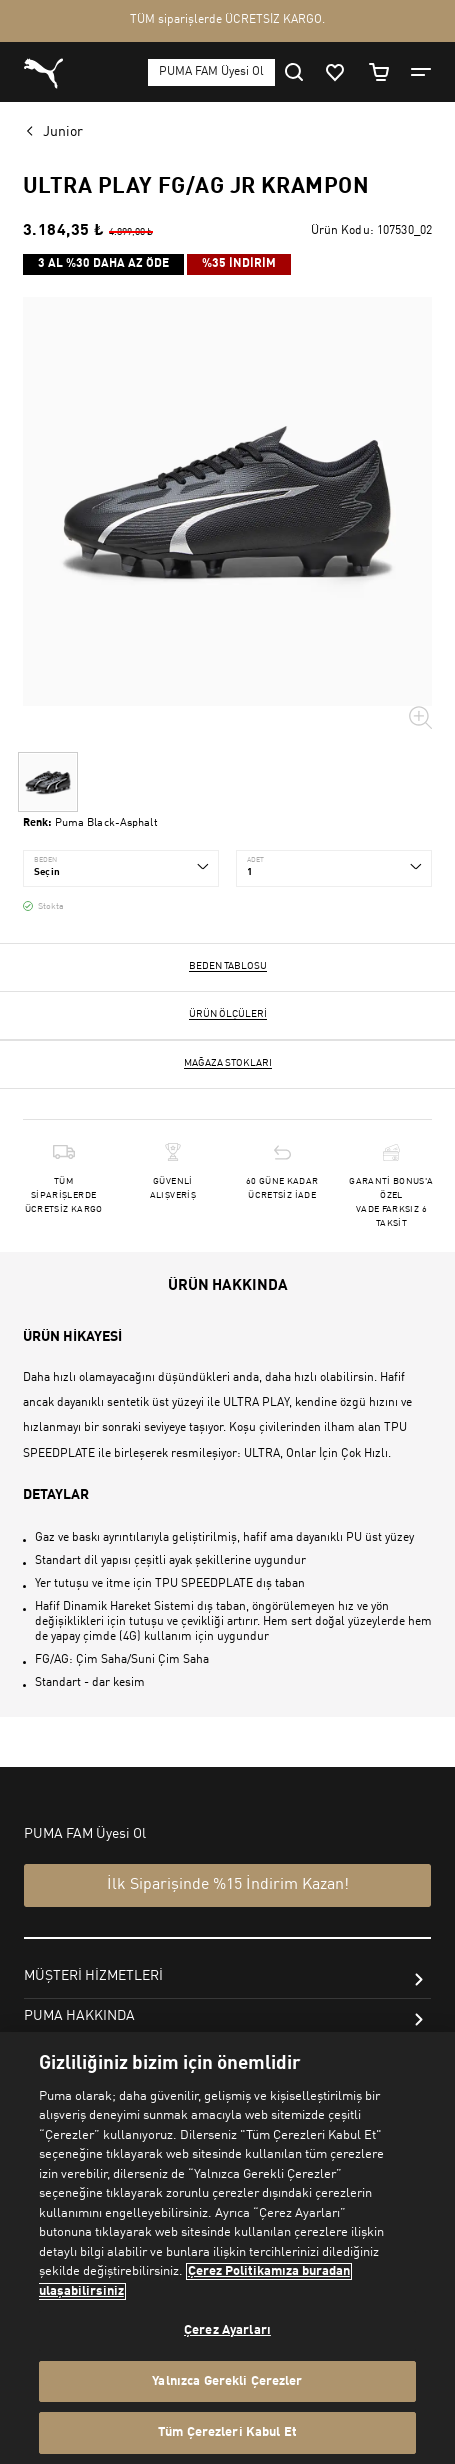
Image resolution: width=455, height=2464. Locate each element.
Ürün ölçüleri (228, 1014)
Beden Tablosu (228, 966)
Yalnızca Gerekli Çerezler (227, 2381)
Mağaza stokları (228, 1063)
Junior (63, 132)
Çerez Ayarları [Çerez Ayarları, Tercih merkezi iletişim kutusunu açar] (227, 2330)
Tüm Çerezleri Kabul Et (227, 2432)
